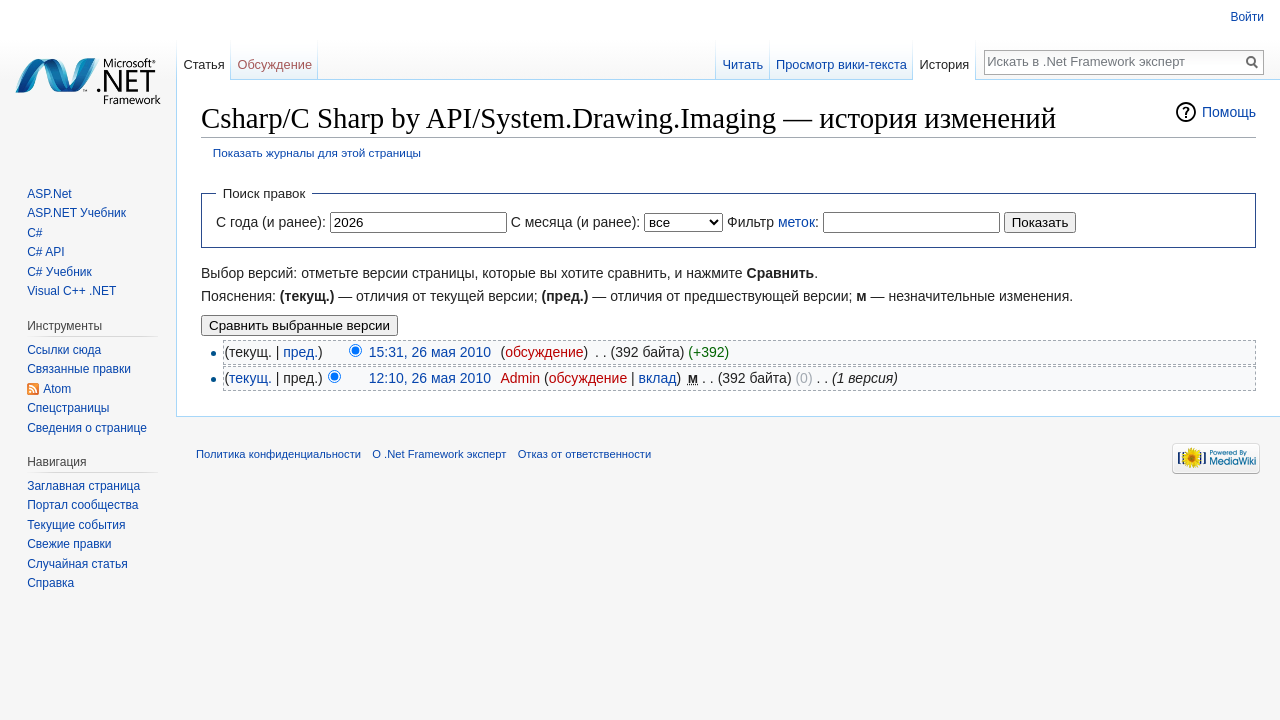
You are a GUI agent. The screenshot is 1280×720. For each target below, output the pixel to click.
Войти (1247, 17)
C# (34, 233)
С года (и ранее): (271, 222)
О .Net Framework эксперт (439, 454)
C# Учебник (59, 272)
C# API (45, 252)
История (945, 64)
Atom (57, 389)
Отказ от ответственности (585, 454)
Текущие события (76, 525)
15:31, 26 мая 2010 (430, 352)
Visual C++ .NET (71, 291)
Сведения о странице (87, 428)
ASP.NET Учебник (76, 213)
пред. (300, 352)
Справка (50, 583)
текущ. (250, 378)
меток (796, 222)
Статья (203, 64)
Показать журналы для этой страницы (317, 152)
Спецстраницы (68, 408)
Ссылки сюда (64, 350)
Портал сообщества (82, 505)
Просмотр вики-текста (841, 64)
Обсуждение (274, 64)
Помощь (1229, 112)
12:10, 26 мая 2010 (430, 378)
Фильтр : (773, 222)
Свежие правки (69, 544)
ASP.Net (49, 194)
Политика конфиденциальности (278, 454)
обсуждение (544, 352)
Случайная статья (77, 564)
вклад (658, 378)
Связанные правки (79, 369)
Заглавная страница (83, 486)
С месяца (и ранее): (576, 222)
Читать (742, 64)
